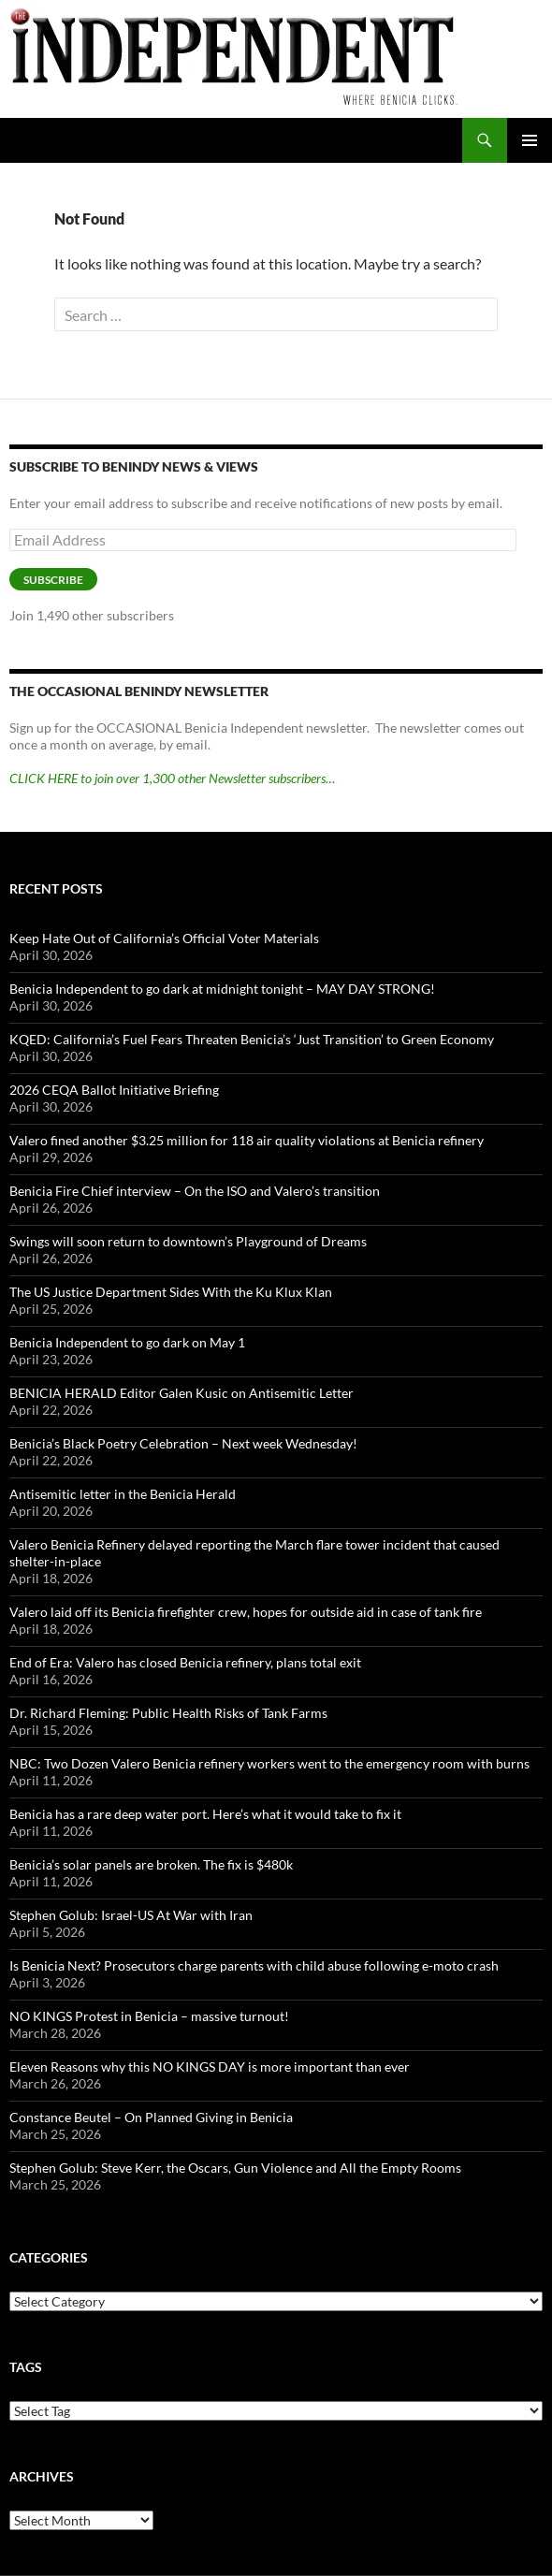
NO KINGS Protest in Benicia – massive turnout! (149, 2016)
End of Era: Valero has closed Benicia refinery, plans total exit (185, 1662)
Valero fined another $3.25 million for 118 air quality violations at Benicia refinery (246, 1140)
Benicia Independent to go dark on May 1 (127, 1342)
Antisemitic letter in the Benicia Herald (122, 1494)
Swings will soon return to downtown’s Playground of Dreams (188, 1241)
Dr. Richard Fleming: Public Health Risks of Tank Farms (168, 1713)
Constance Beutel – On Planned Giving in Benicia (151, 2117)
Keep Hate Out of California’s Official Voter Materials (164, 938)
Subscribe (53, 580)
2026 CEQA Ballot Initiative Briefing (114, 1090)
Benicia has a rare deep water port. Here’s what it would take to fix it (205, 1814)
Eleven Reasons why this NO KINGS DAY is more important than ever (209, 2066)
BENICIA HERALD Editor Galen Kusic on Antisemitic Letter (181, 1393)
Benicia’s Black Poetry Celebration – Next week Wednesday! (183, 1443)
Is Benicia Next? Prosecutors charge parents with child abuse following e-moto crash (254, 1965)
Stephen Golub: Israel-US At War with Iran (131, 1915)
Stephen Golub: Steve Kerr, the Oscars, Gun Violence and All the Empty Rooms (235, 2168)
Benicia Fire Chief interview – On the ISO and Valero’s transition (194, 1191)
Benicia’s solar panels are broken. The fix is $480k (151, 1864)
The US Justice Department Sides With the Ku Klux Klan (170, 1292)
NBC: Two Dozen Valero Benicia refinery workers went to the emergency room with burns (269, 1763)
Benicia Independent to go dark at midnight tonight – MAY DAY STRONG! (222, 989)
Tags (25, 2367)
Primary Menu (529, 140)
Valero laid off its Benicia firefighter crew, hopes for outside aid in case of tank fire (245, 1612)
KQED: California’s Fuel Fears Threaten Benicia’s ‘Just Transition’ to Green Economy (251, 1039)
